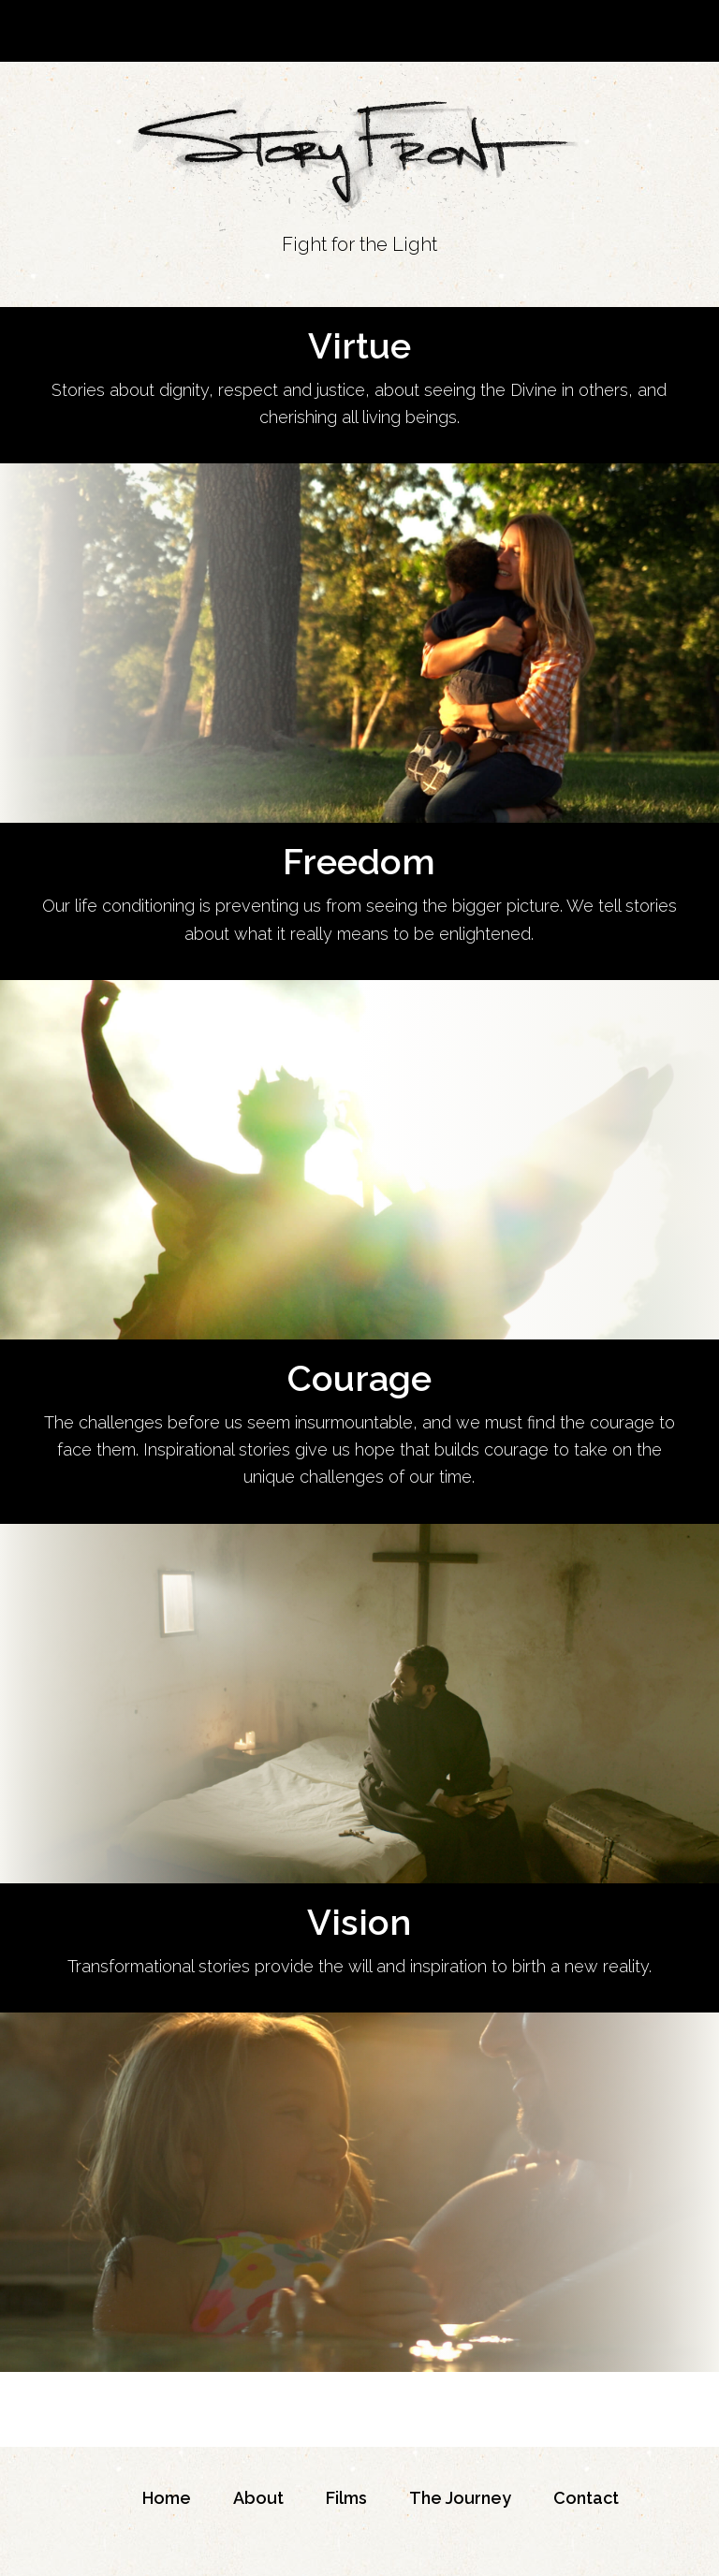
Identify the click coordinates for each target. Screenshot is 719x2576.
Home (166, 2498)
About (258, 2498)
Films (346, 2498)
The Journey (460, 2498)
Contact (586, 2498)
